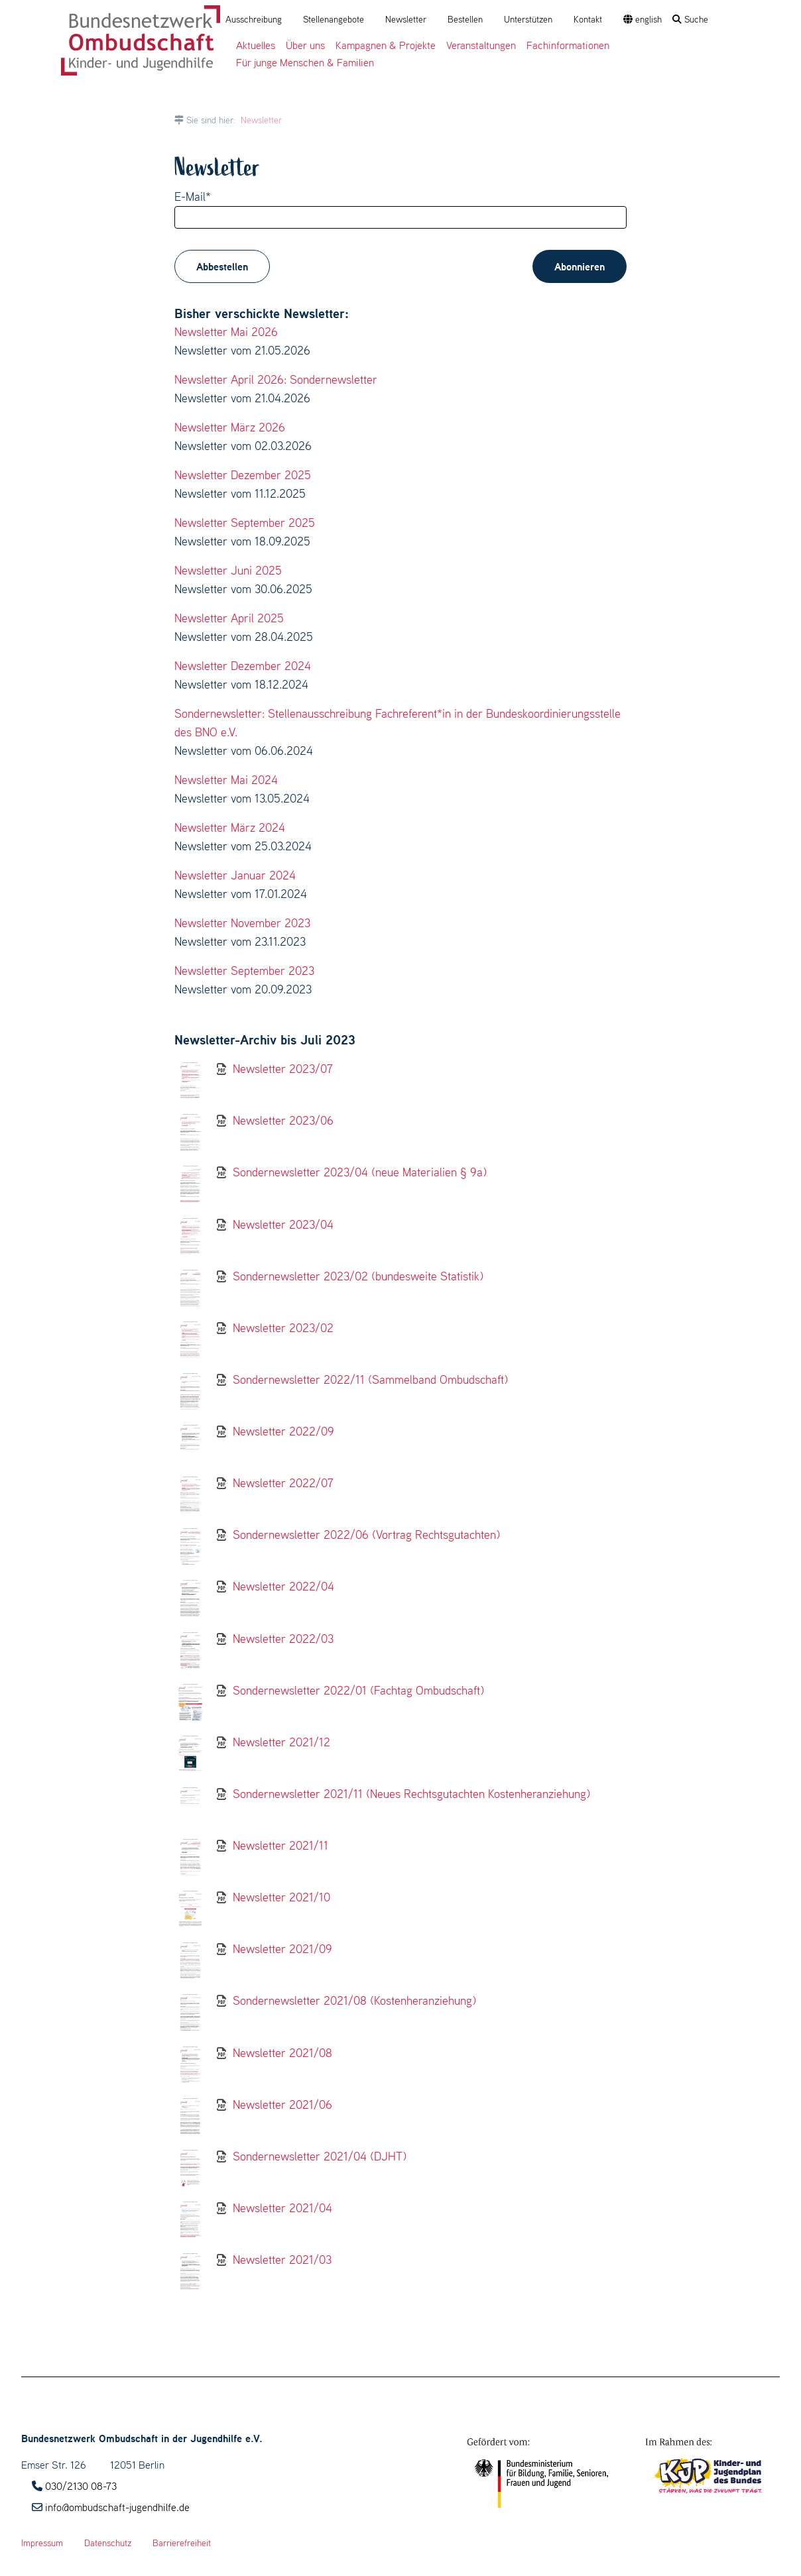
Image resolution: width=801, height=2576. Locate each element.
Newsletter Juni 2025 (228, 570)
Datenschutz (107, 2543)
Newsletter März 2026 (229, 427)
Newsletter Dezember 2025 (242, 474)
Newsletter (405, 19)
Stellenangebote (333, 19)
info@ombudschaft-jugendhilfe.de (117, 2507)
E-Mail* (192, 196)
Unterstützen (528, 19)
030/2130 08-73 (81, 2485)
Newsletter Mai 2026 (226, 331)
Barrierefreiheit (182, 2543)
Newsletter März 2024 (229, 827)
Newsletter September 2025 (244, 522)
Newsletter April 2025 (229, 618)
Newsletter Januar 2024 (235, 875)
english (642, 19)
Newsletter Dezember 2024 (242, 665)
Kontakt (588, 19)
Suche (690, 19)
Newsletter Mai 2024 (226, 779)
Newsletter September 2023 (244, 970)
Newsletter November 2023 (242, 922)
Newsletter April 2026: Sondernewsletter (275, 379)
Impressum (42, 2543)
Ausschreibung (253, 19)
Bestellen (465, 19)
